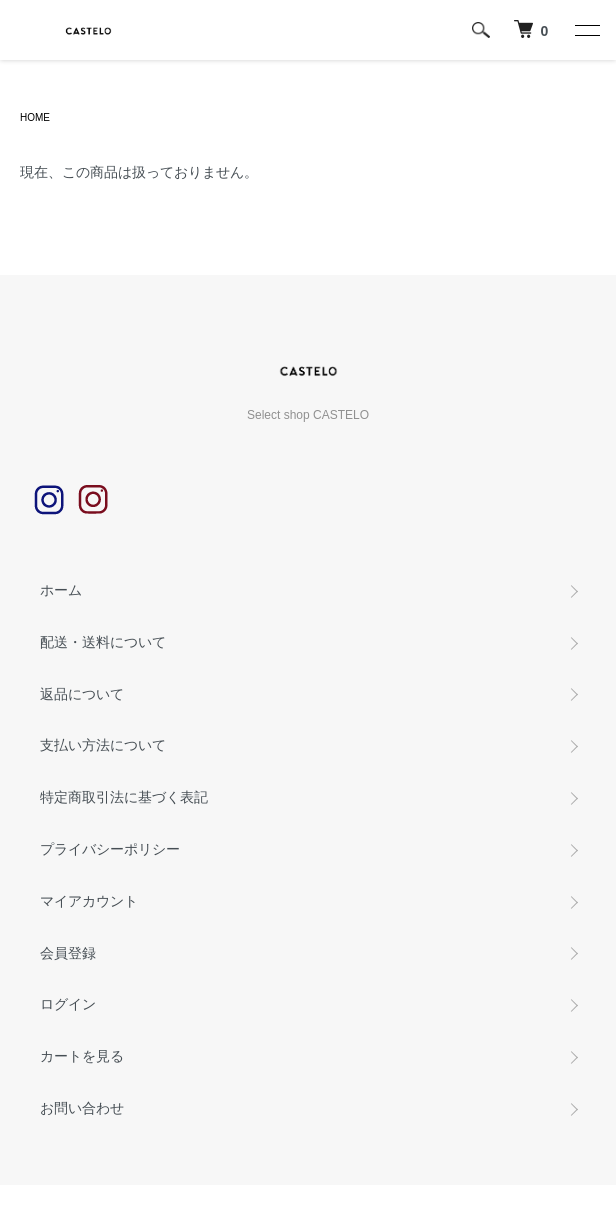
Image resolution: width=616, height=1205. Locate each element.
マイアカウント (89, 901)
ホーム (61, 590)
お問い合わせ (82, 1108)
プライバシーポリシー (110, 849)
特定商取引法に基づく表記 (124, 797)
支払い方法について (103, 745)
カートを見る (82, 1056)
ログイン (68, 1004)
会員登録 (68, 953)
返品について (82, 694)
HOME (35, 117)
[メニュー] (586, 30)
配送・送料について (103, 642)
